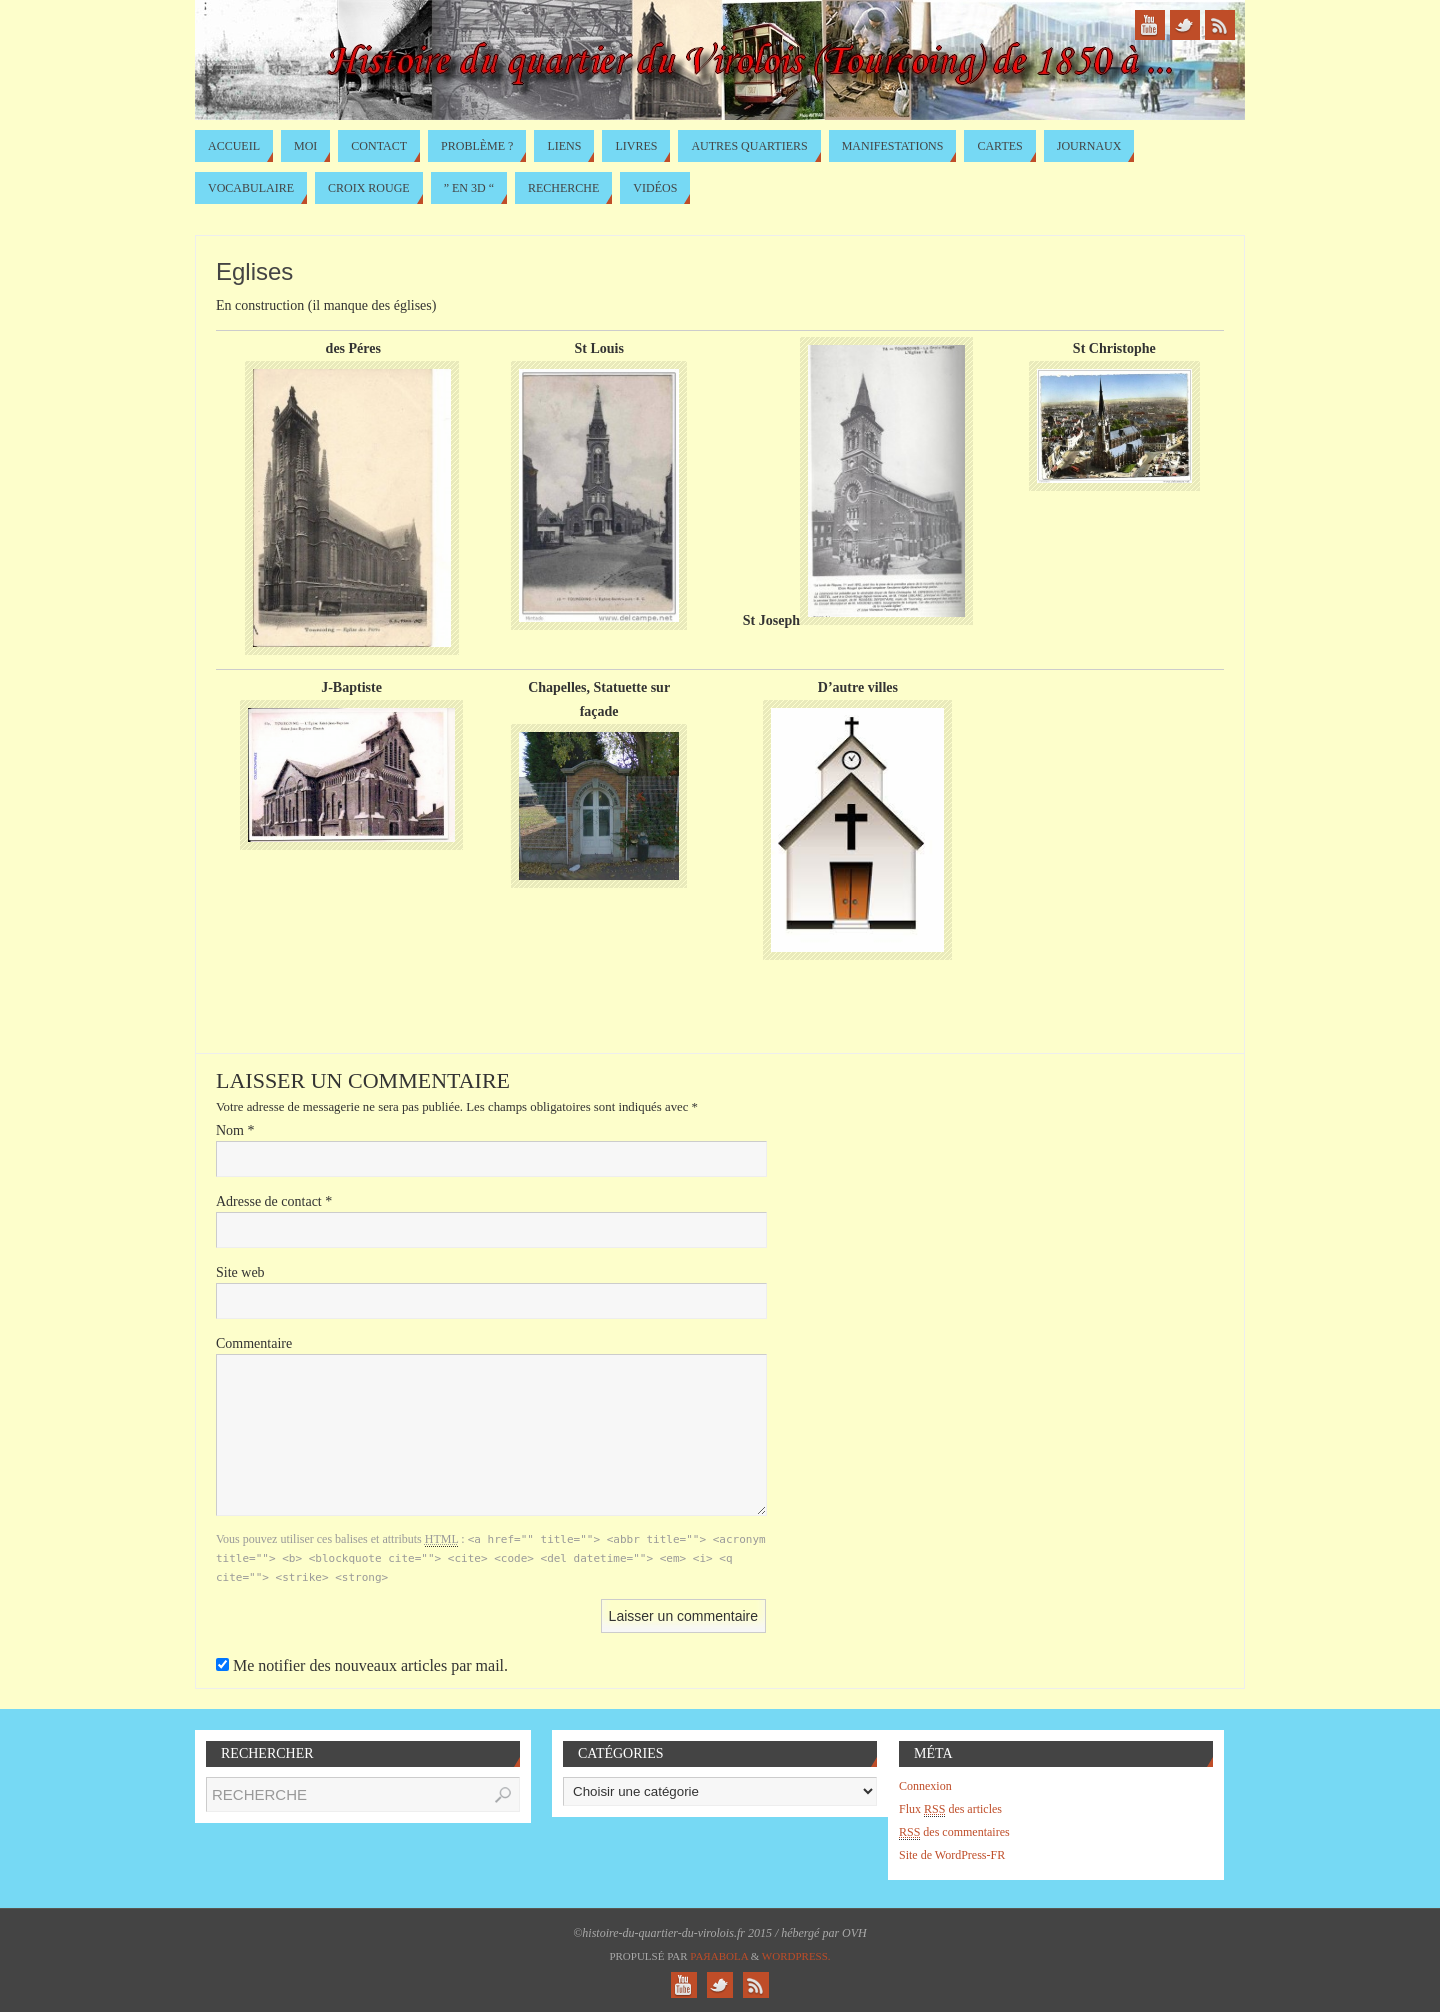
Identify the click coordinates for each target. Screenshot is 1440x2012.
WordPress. (796, 1956)
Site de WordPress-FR (952, 1855)
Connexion (925, 1786)
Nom (235, 1130)
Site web (240, 1272)
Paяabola (719, 1956)
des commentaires (954, 1832)
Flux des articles (950, 1809)
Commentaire (254, 1343)
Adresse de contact (274, 1201)
